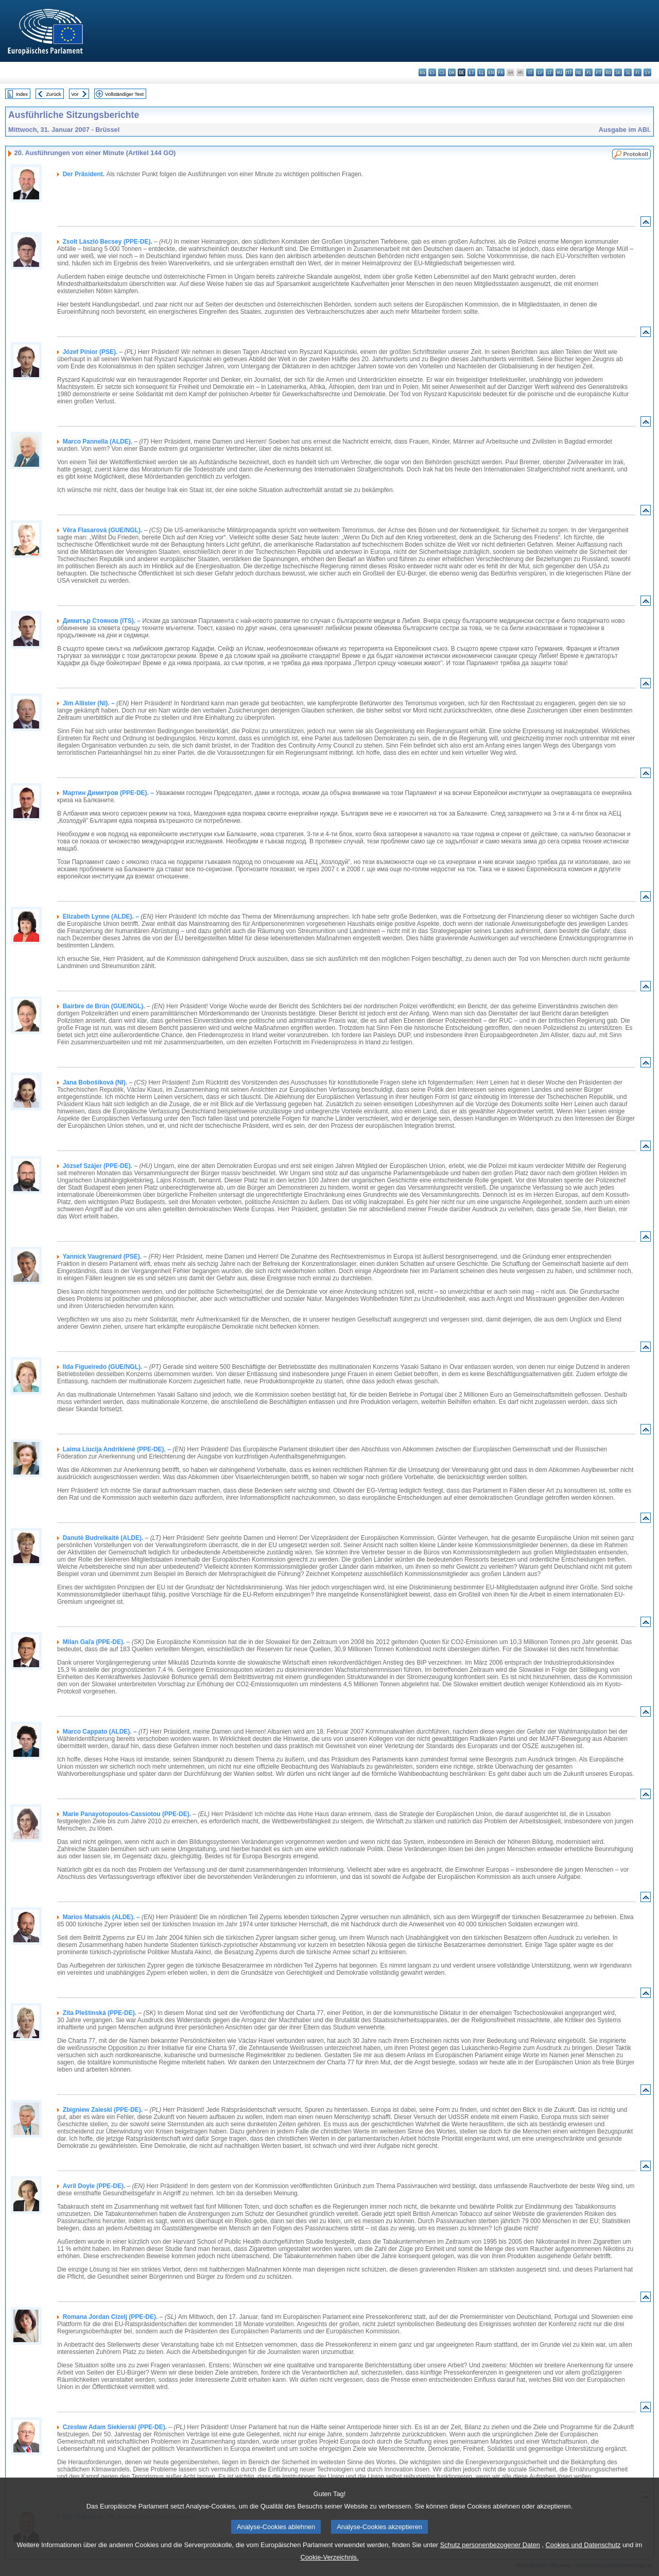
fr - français (501, 72)
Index (22, 94)
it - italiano (530, 72)
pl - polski (589, 72)
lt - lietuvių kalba (549, 72)
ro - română (608, 72)
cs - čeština (442, 72)
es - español (432, 72)
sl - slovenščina (628, 72)
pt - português (598, 72)
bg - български (422, 72)
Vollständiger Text (124, 94)
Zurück (53, 94)
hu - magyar (559, 72)
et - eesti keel (471, 72)
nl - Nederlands (579, 72)
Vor (74, 94)
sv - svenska (647, 72)
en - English (491, 72)
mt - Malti (569, 72)
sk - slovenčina (618, 72)
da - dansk (452, 72)
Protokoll (635, 154)
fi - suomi (637, 72)
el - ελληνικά (481, 72)
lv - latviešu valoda (540, 72)
